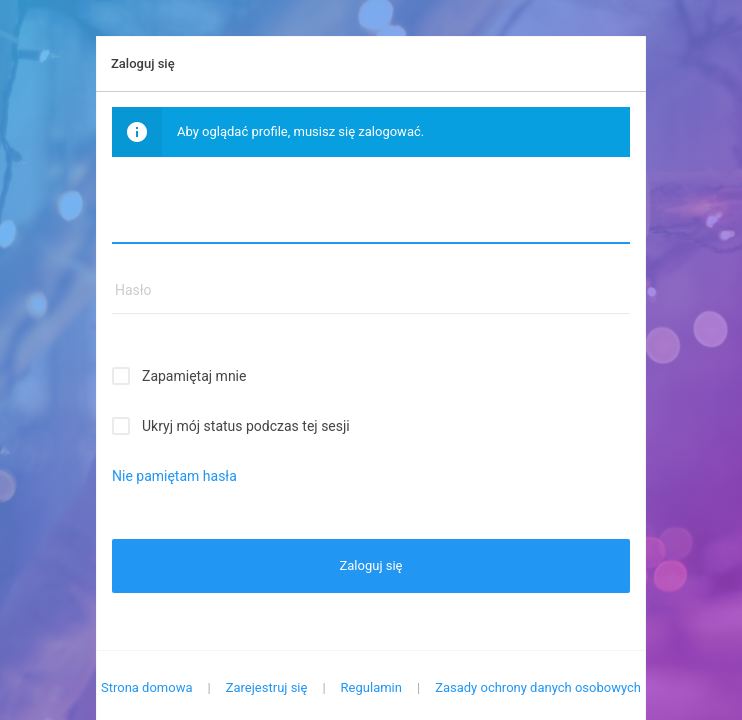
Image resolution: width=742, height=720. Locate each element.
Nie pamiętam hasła (174, 476)
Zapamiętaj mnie (194, 376)
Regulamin (371, 687)
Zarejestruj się (267, 687)
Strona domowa (147, 687)
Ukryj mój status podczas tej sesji (246, 426)
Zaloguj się (370, 565)
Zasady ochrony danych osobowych (538, 687)
